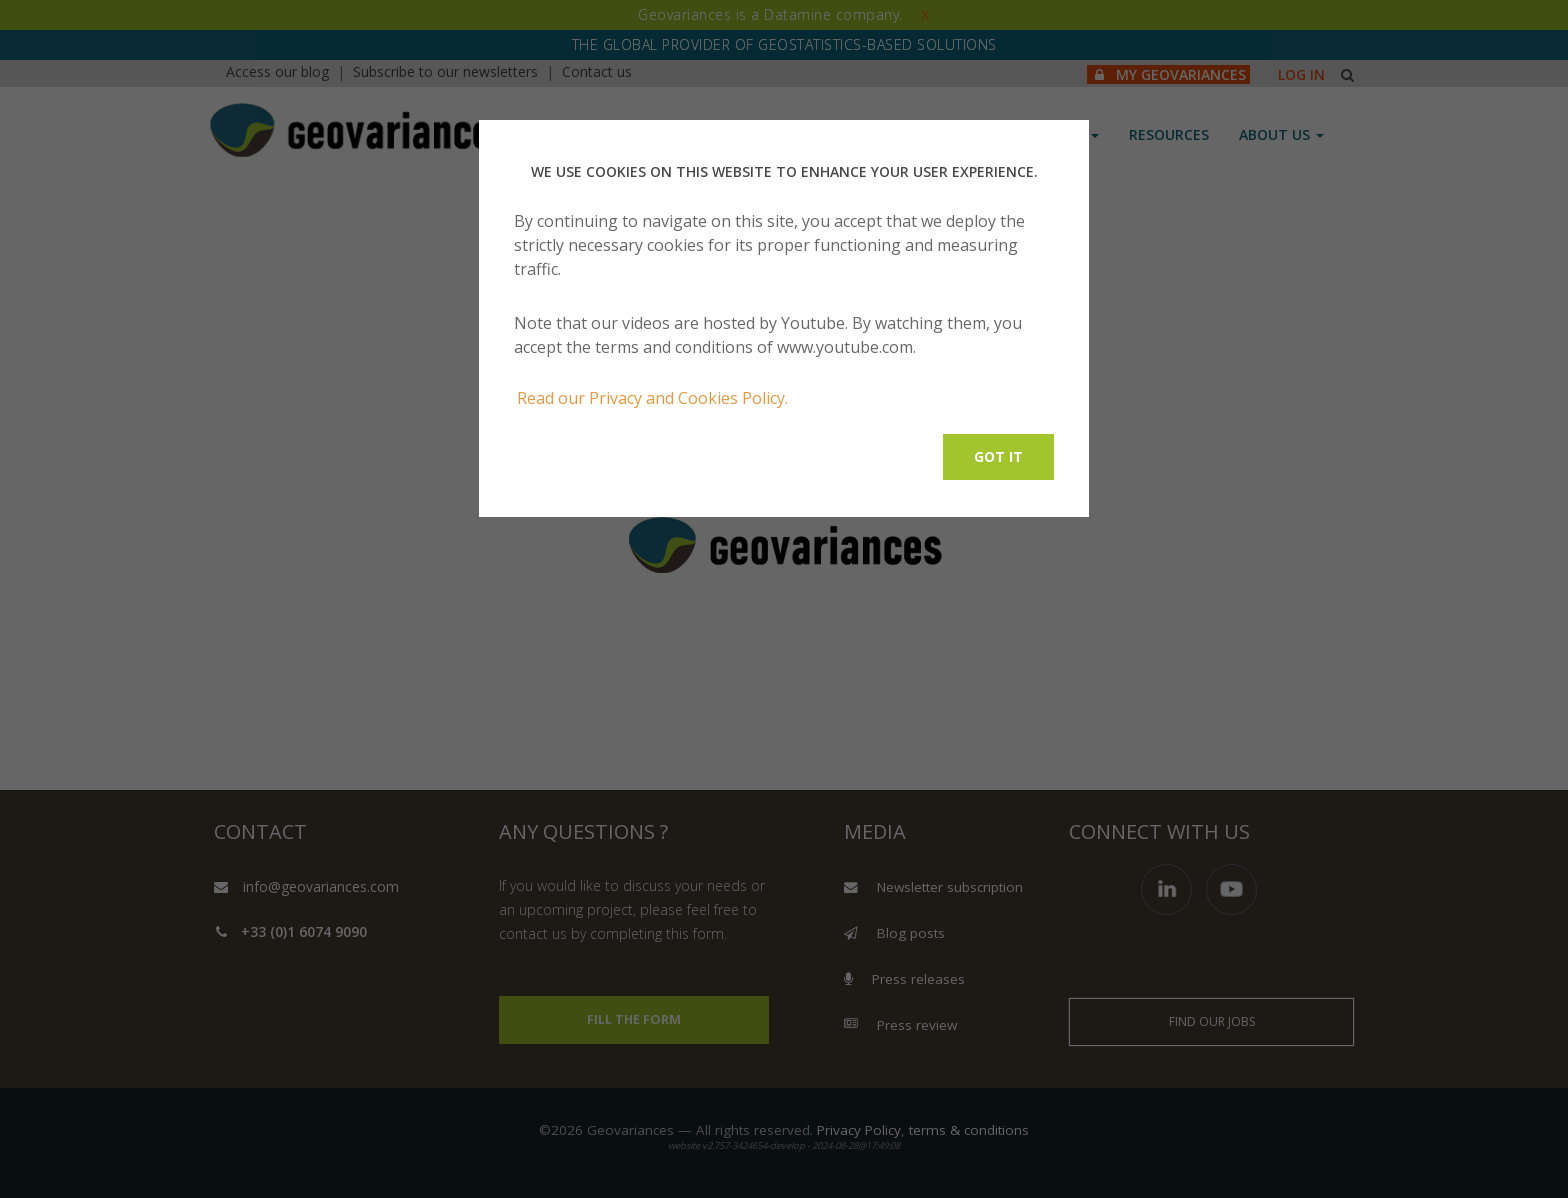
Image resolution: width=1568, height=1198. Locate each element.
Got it (998, 456)
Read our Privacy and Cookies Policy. (652, 398)
